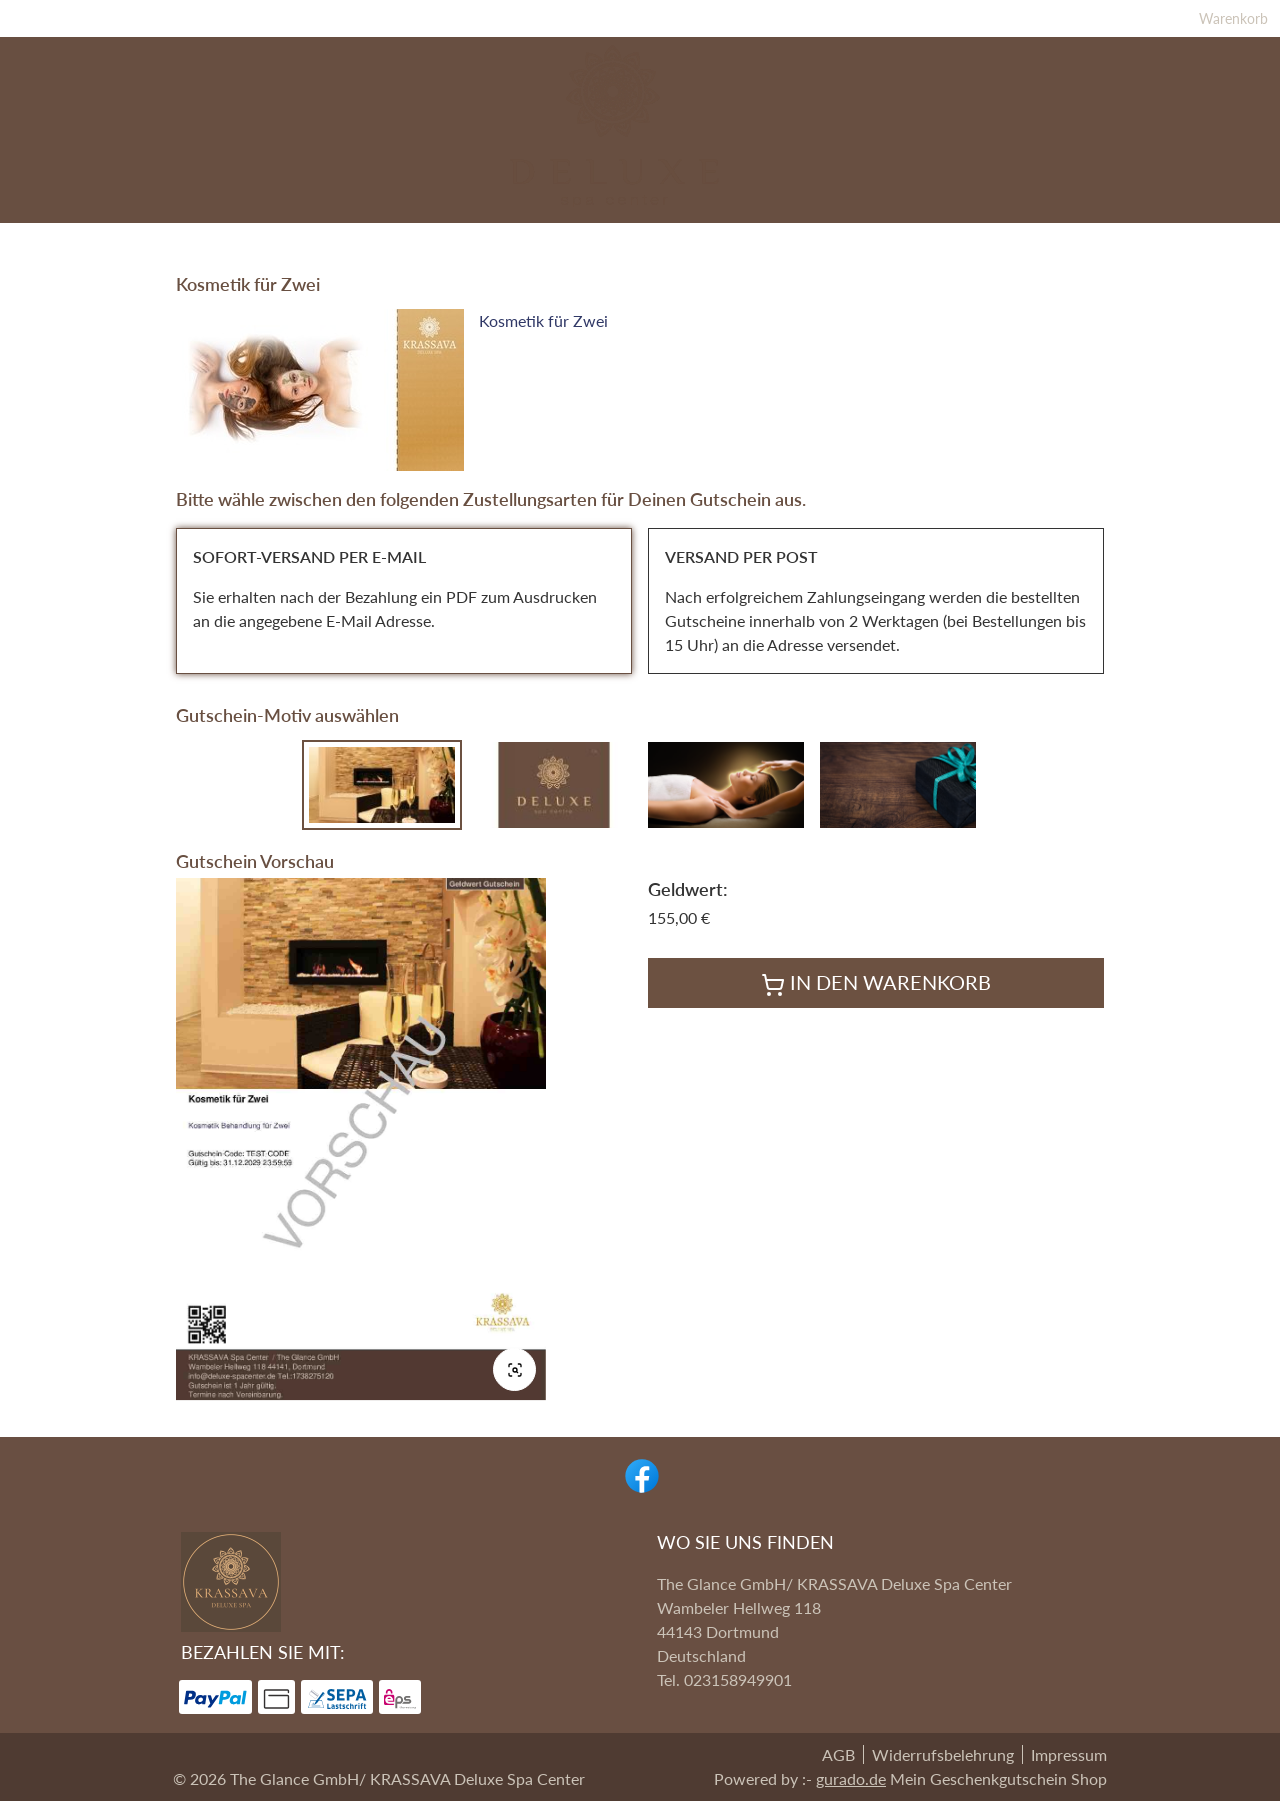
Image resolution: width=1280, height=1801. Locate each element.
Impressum (1069, 1754)
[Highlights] (306, 239)
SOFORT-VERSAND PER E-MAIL (309, 576)
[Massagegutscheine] (578, 239)
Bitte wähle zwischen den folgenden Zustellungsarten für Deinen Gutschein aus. (491, 519)
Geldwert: (688, 909)
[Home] (1083, 239)
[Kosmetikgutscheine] (779, 239)
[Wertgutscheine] (963, 239)
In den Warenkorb (876, 1003)
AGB (838, 1754)
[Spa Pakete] (422, 239)
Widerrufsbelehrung (943, 1754)
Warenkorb (1073, 22)
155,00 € (679, 937)
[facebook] (640, 1474)
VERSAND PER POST (741, 576)
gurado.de (851, 1778)
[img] (640, 130)
